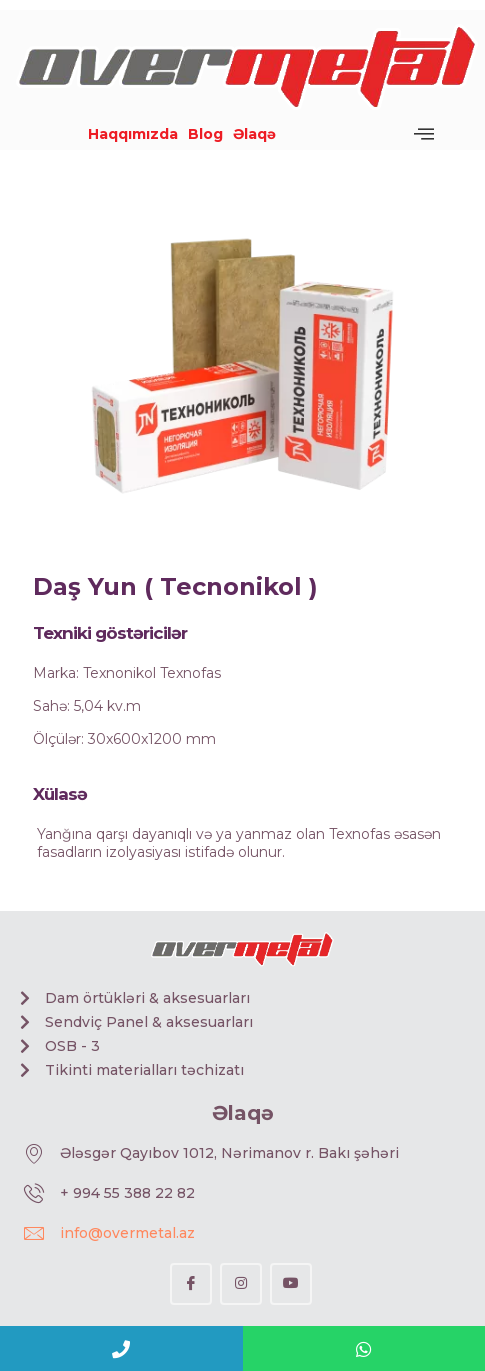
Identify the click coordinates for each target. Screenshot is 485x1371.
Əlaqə (254, 134)
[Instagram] (241, 1284)
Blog (205, 134)
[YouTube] (291, 1284)
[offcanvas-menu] (424, 134)
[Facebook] (191, 1284)
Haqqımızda (133, 134)
